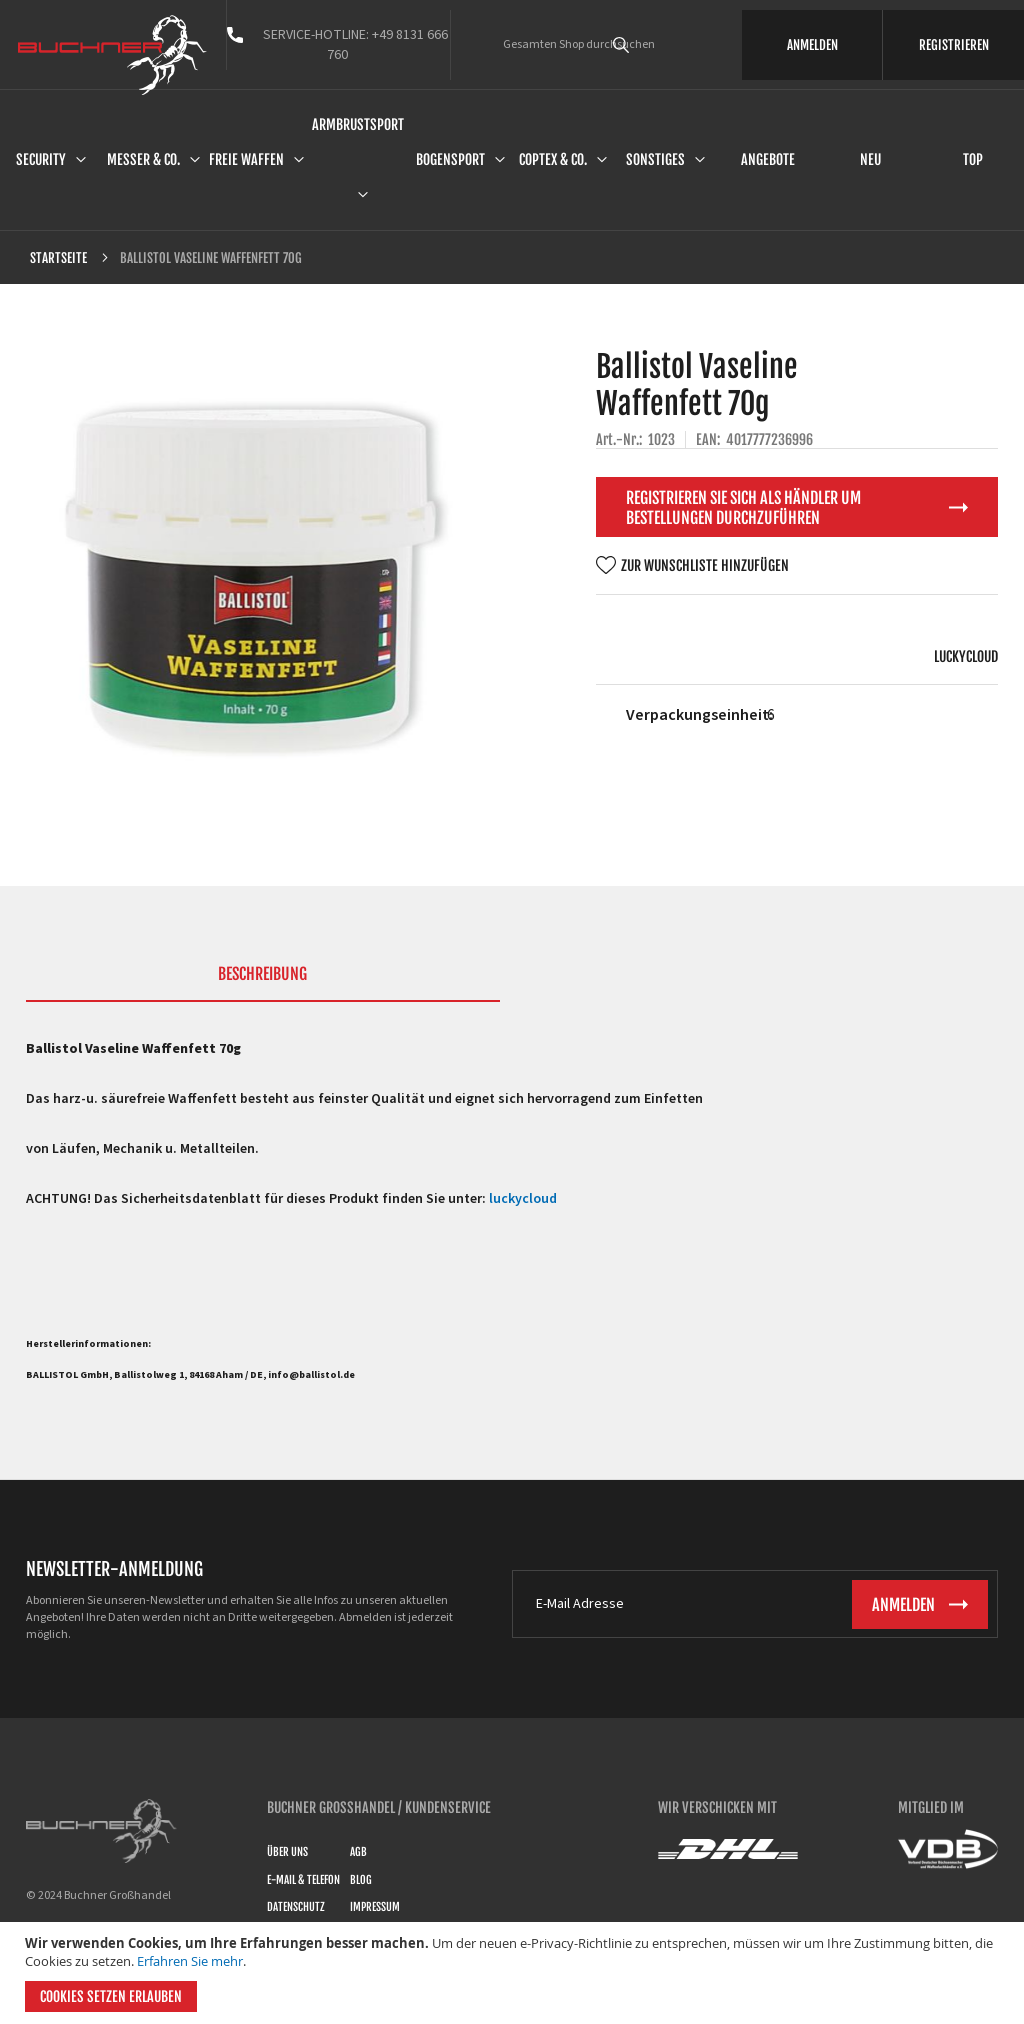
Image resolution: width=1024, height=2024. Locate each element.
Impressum (375, 1907)
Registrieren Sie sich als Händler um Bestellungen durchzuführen (743, 508)
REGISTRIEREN (954, 45)
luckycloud (966, 656)
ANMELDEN (812, 45)
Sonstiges (655, 159)
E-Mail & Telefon (303, 1880)
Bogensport (450, 159)
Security (41, 159)
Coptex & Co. (553, 159)
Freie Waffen (246, 159)
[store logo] (112, 55)
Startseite (58, 258)
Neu (870, 159)
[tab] (263, 983)
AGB (358, 1852)
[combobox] (649, 45)
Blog (361, 1880)
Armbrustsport (358, 124)
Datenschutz (296, 1907)
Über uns (287, 1852)
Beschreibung (262, 974)
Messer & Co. (143, 159)
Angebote (768, 159)
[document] (514, 1973)
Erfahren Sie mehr (190, 1961)
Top (973, 159)
